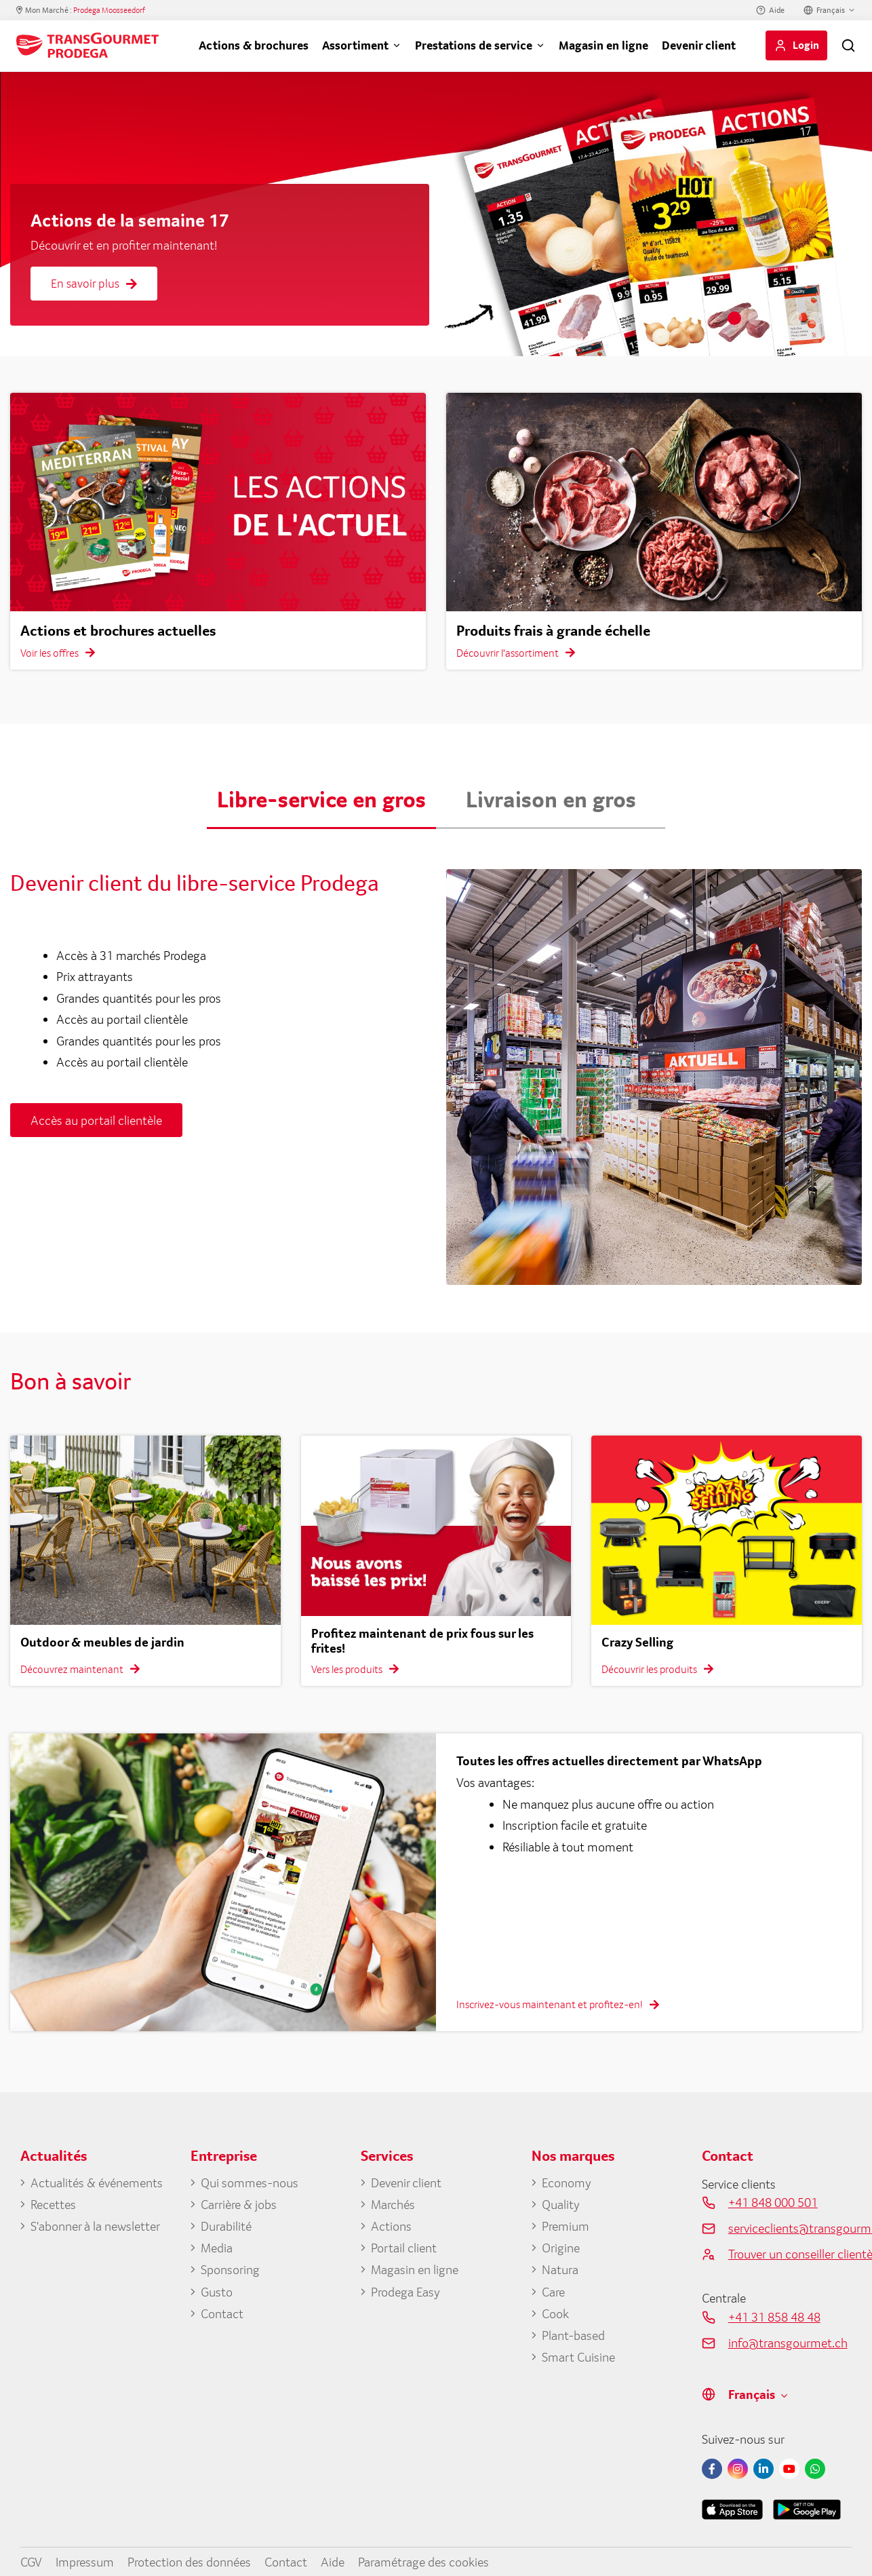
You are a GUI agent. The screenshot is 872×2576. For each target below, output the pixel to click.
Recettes (53, 2204)
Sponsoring (230, 2269)
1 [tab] (734, 318)
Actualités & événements (97, 2182)
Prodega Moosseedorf (109, 10)
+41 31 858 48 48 (774, 2316)
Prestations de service (473, 45)
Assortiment (355, 45)
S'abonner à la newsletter (95, 2225)
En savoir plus (94, 283)
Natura (560, 2269)
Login (806, 45)
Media (217, 2247)
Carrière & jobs (239, 2204)
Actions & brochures (254, 45)
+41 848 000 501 (773, 2202)
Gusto (217, 2291)
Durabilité (226, 2225)
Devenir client (699, 45)
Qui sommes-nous (249, 2182)
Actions (391, 2225)
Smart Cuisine (578, 2356)
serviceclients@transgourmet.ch (790, 2228)
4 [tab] (795, 318)
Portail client (404, 2247)
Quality (561, 2204)
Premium (565, 2225)
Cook (555, 2313)
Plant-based (573, 2335)
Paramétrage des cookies (423, 2561)
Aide (777, 10)
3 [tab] (775, 318)
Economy (566, 2182)
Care (553, 2291)
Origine (561, 2247)
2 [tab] (754, 318)
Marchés (393, 2204)
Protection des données (189, 2561)
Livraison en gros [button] (551, 799)
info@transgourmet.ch (788, 2342)
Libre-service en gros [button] (321, 799)
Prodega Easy (405, 2291)
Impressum (85, 2561)
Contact (222, 2313)
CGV (31, 2561)
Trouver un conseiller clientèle (790, 2253)
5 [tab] (816, 318)
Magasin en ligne (603, 45)
